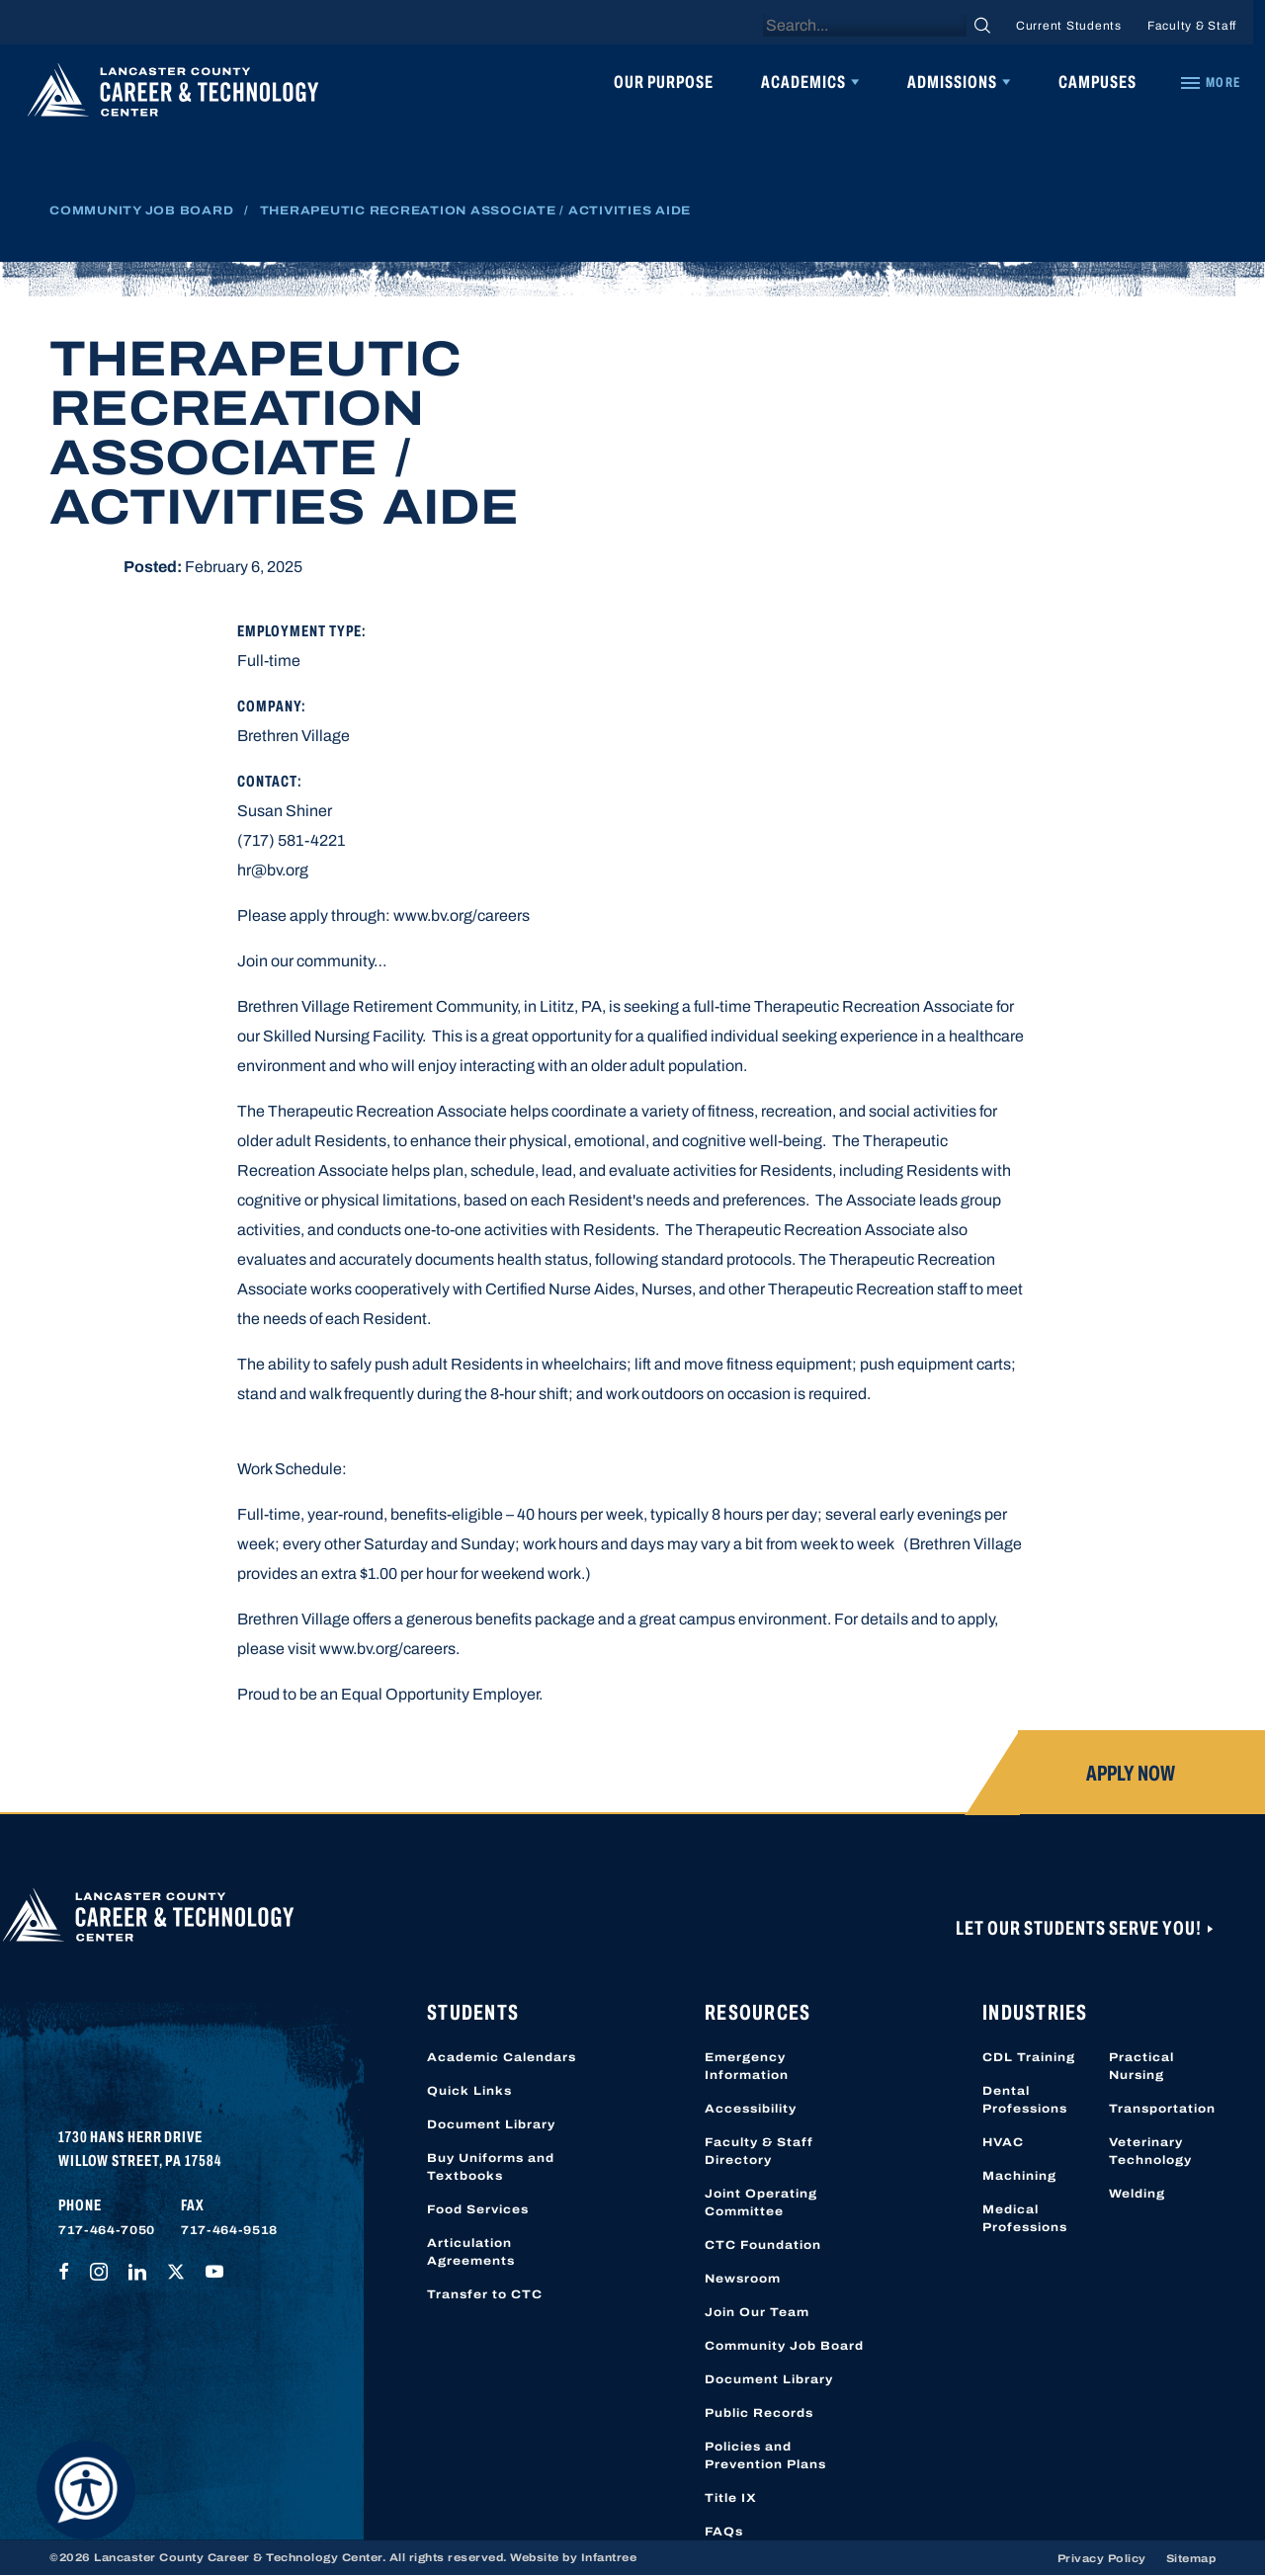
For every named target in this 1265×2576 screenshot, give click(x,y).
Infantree (609, 2557)
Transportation (1162, 2109)
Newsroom (743, 2278)
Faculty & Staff (1191, 26)
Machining (1019, 2176)
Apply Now (1130, 1774)
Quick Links (469, 2091)
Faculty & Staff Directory (759, 2151)
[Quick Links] (1209, 83)
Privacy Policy (1101, 2558)
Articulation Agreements (471, 2252)
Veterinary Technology (1150, 2151)
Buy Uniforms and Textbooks (490, 2167)
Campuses (1097, 82)
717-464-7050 (106, 2230)
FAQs (724, 2531)
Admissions (952, 82)
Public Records (759, 2413)
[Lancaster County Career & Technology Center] (173, 94)
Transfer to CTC (485, 2294)
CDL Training (1028, 2057)
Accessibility (751, 2109)
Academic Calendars (501, 2057)
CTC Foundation (763, 2245)
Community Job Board (141, 210)
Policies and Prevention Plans (765, 2455)
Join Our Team (757, 2312)
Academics (803, 82)
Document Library (491, 2124)
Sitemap (1191, 2558)
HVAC (1003, 2142)
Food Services (478, 2209)
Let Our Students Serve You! (1080, 1928)
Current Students (1069, 26)
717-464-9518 (229, 2230)
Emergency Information (747, 2066)
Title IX (731, 2498)
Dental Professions (1024, 2100)
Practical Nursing (1141, 2066)
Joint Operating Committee (761, 2202)
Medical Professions (1024, 2218)
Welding (1137, 2194)
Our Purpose (664, 82)
